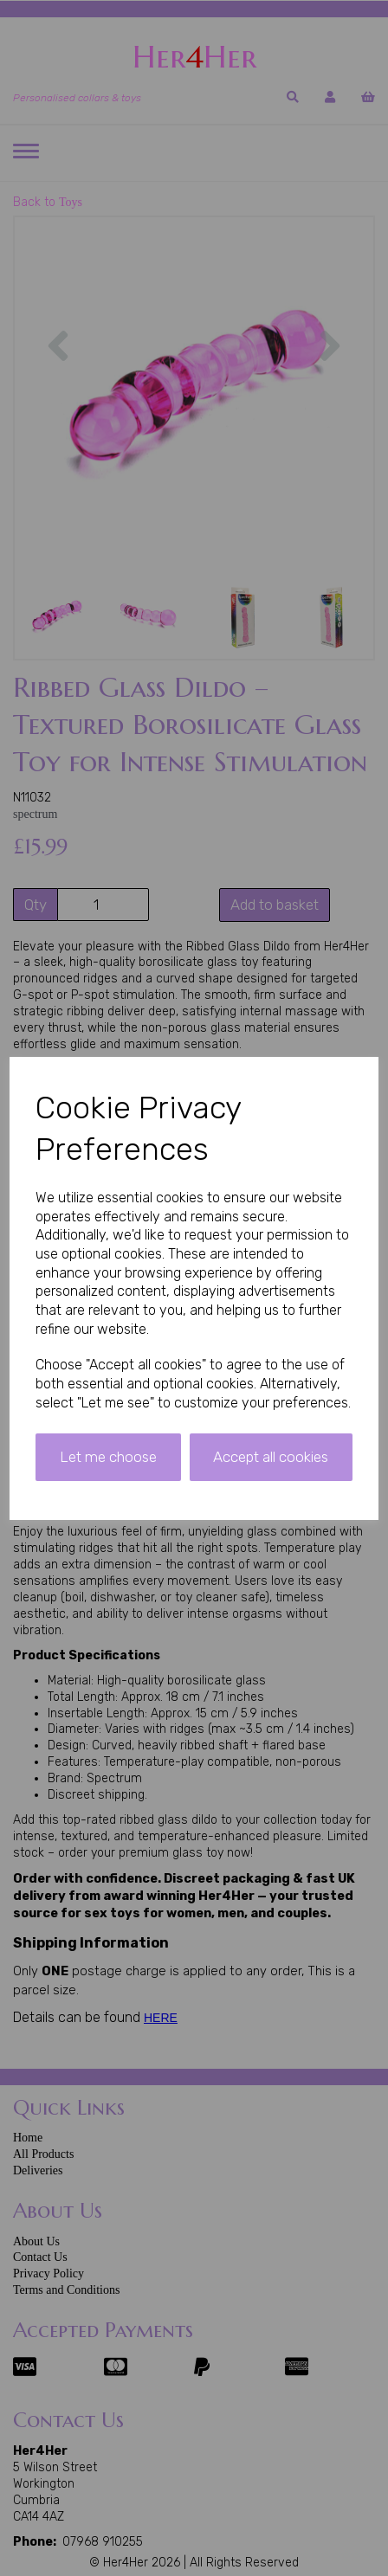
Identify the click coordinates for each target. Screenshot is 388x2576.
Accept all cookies (270, 1456)
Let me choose (108, 1456)
